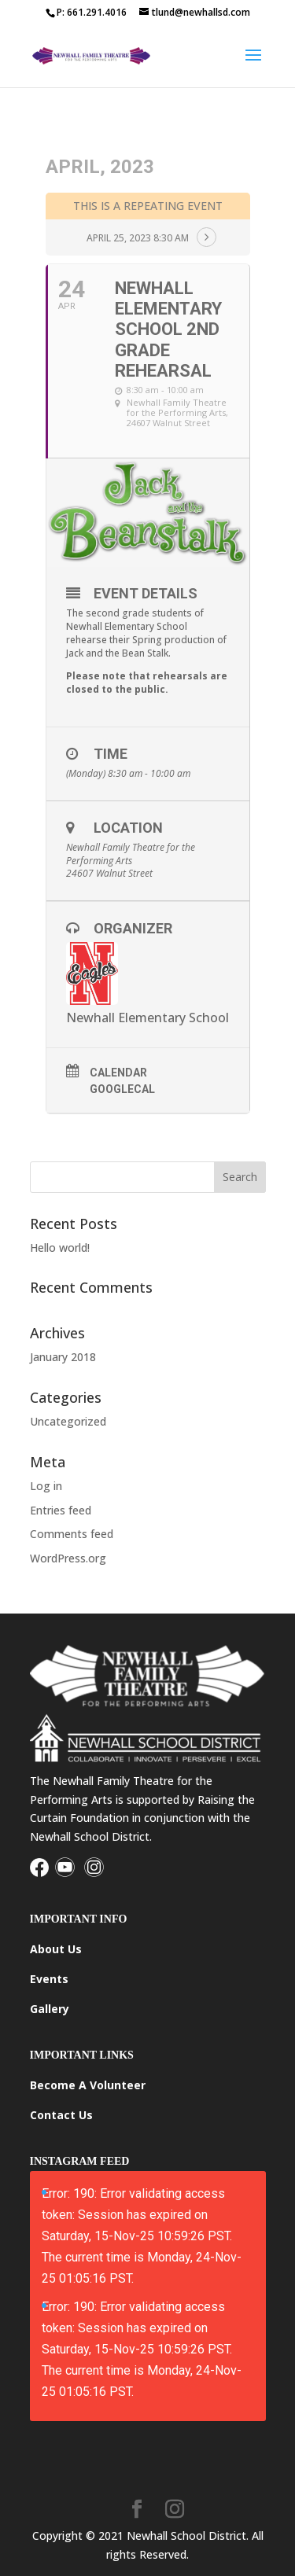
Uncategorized (68, 1421)
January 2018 (63, 1356)
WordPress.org (68, 1558)
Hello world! (60, 1247)
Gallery (49, 2008)
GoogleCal (122, 1089)
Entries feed (60, 1510)
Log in (46, 1485)
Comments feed (71, 1533)
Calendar (118, 1072)
